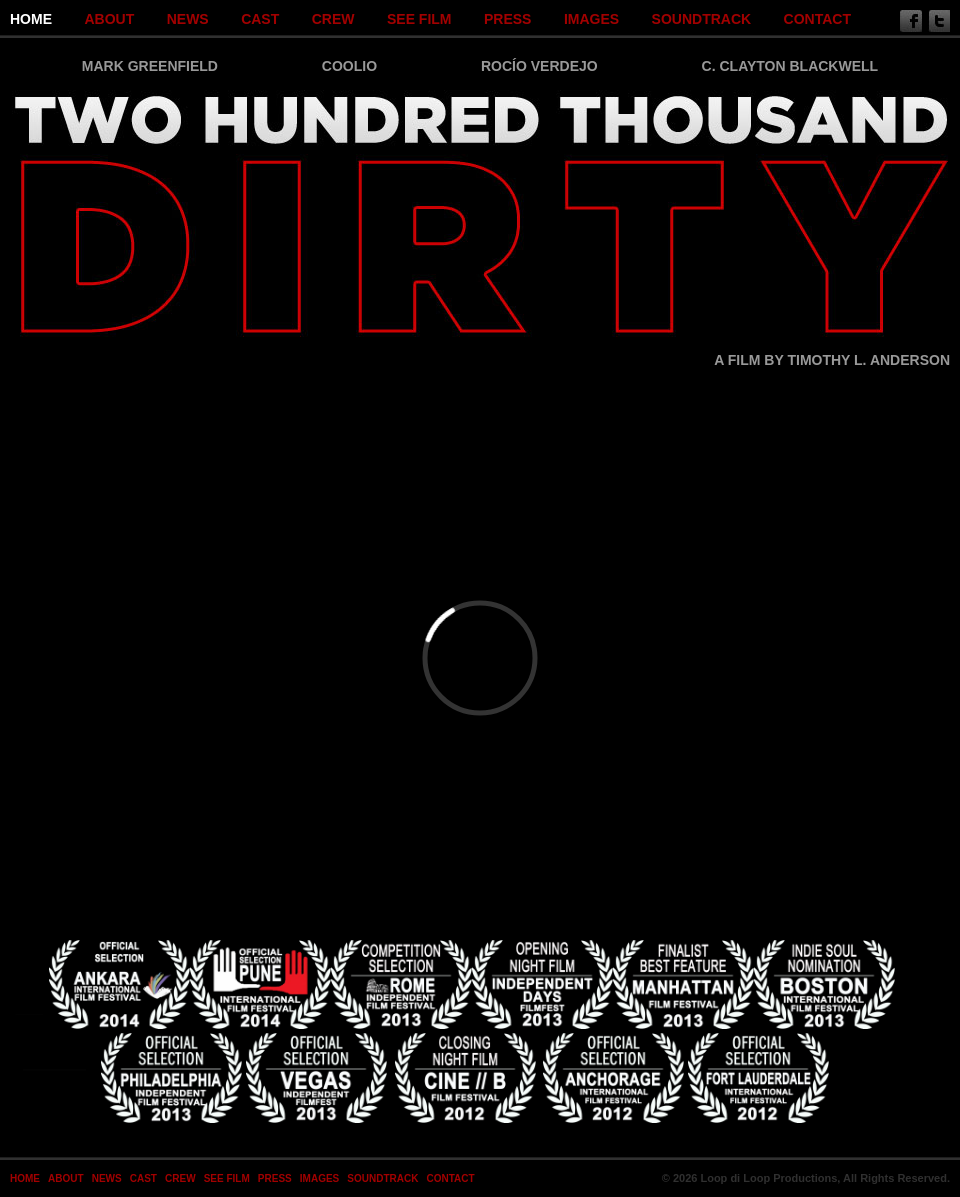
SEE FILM (419, 19)
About (109, 19)
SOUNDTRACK (702, 19)
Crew (333, 19)
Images (591, 19)
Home (31, 19)
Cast (260, 19)
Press (507, 19)
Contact (817, 19)
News (188, 19)
